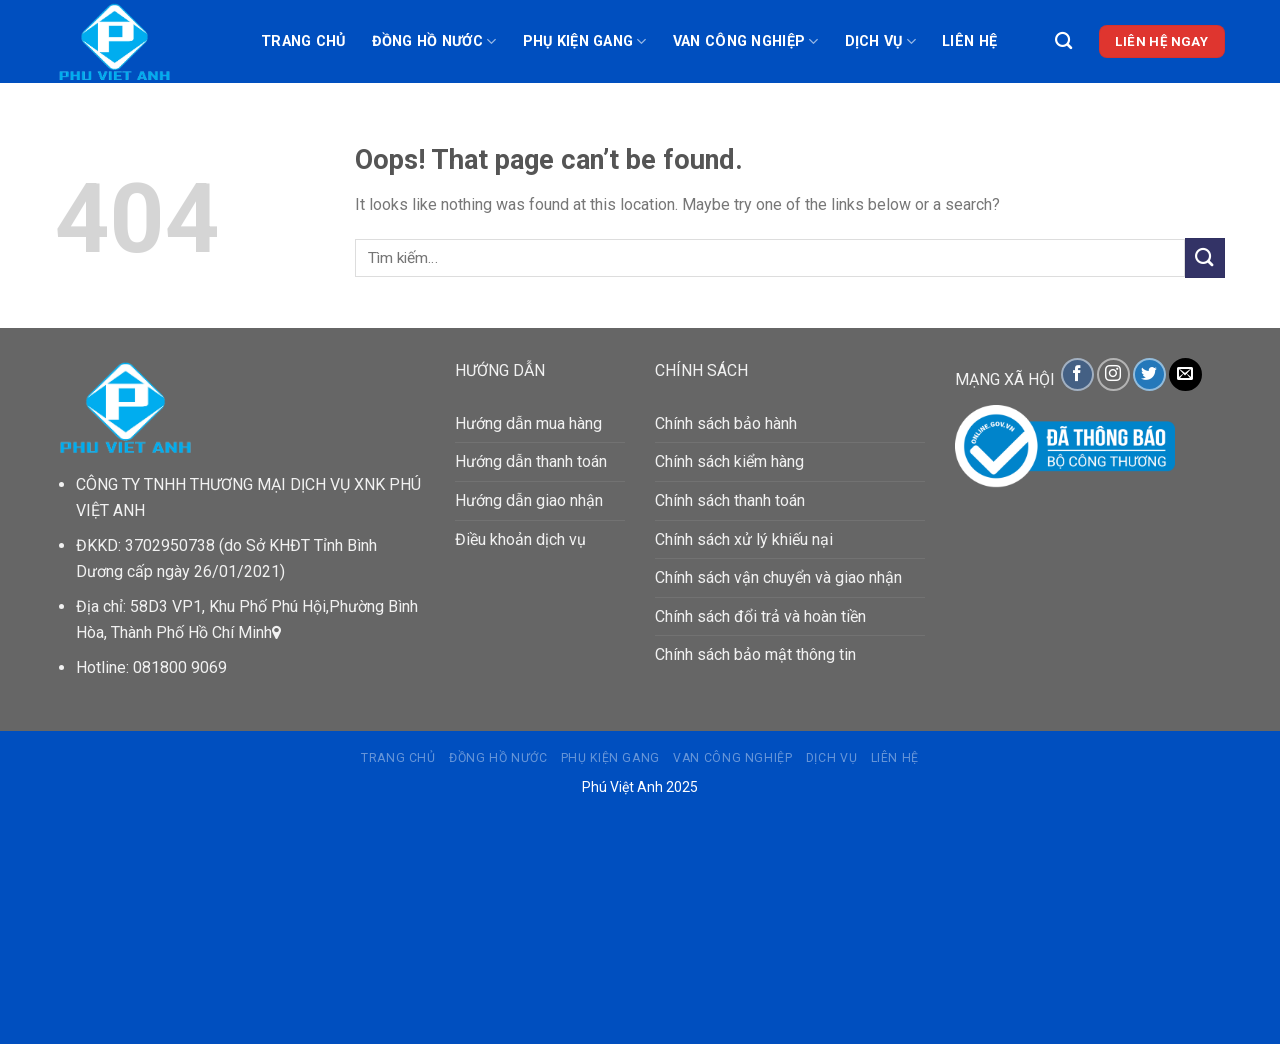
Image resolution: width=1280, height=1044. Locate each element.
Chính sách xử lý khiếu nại (744, 539)
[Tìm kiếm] (1063, 41)
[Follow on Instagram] (1113, 374)
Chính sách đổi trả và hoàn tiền (760, 616)
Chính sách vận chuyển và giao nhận (778, 577)
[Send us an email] (1185, 374)
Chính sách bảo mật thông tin (755, 654)
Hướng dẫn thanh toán (531, 461)
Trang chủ (303, 41)
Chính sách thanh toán (730, 500)
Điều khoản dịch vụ (520, 539)
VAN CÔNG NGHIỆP (746, 41)
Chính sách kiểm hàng (729, 461)
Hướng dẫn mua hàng (528, 423)
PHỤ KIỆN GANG (585, 41)
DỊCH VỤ (881, 41)
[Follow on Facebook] (1077, 374)
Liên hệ (969, 41)
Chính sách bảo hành (726, 423)
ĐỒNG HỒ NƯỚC (434, 41)
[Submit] (1205, 257)
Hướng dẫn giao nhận (529, 500)
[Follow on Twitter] (1149, 374)
